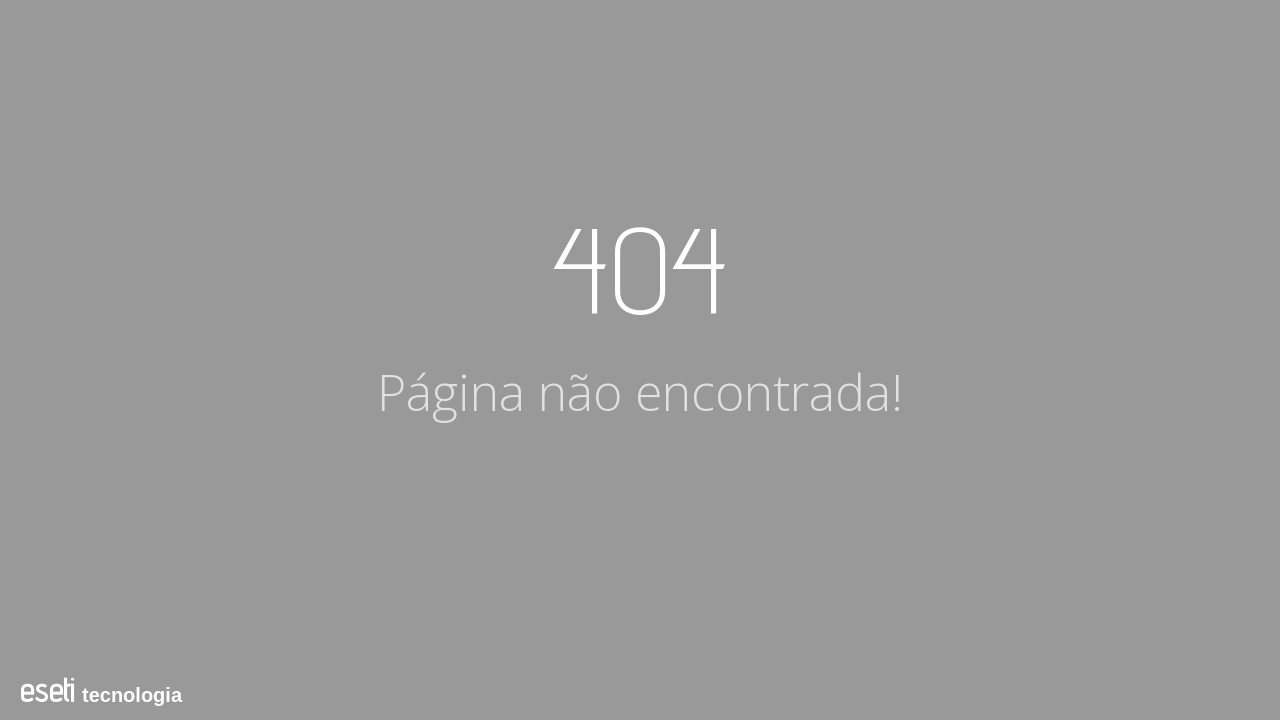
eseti (47, 690)
